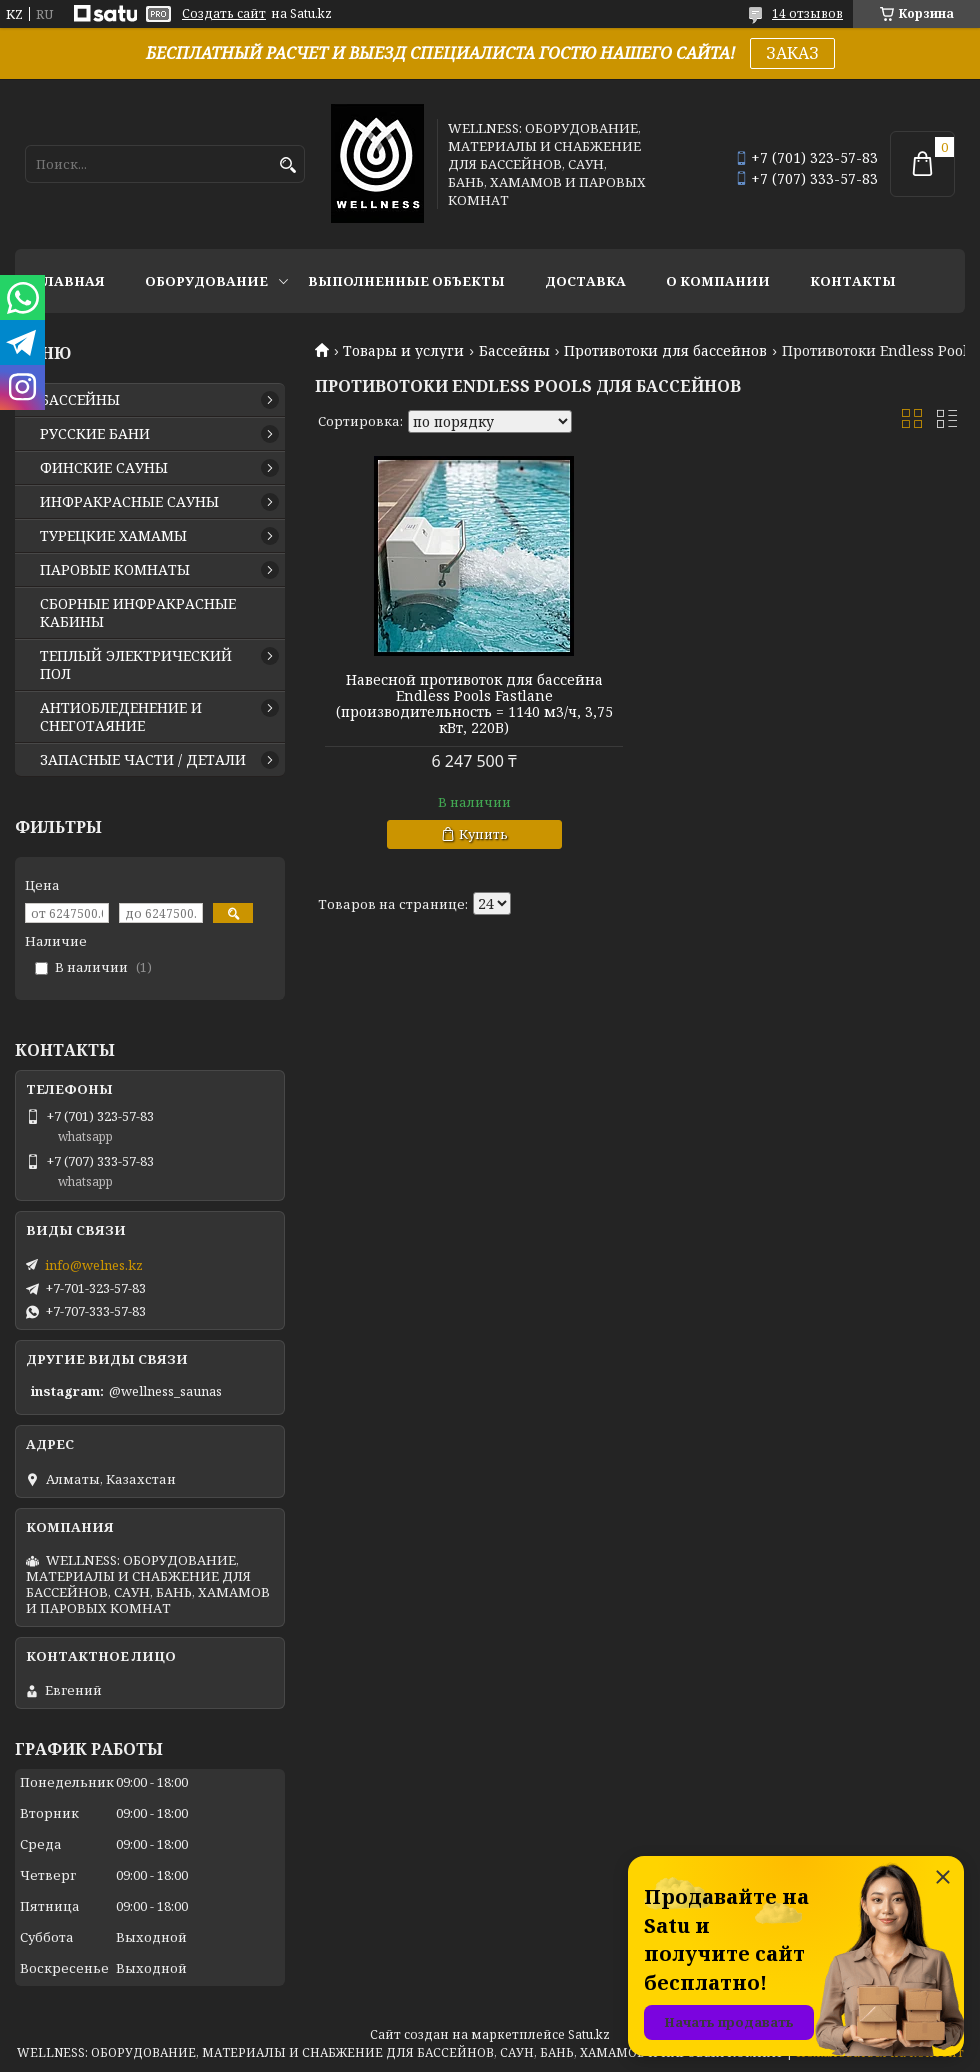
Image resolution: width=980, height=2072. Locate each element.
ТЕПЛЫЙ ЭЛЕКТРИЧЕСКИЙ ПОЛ (136, 665)
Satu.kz (589, 2034)
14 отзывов (807, 13)
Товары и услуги (403, 351)
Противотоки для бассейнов (665, 351)
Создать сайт (224, 14)
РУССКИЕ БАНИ (95, 434)
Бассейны (514, 351)
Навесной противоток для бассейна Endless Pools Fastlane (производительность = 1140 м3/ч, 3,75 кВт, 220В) (474, 704)
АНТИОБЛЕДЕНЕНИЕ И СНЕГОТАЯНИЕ (121, 717)
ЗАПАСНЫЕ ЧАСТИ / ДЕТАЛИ (143, 760)
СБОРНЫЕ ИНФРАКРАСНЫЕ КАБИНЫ (138, 613)
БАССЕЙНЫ (80, 400)
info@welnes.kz (94, 1265)
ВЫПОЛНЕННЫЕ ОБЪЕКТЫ (406, 281)
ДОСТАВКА (585, 281)
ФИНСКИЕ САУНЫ (104, 468)
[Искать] (287, 165)
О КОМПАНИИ (718, 281)
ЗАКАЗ (792, 53)
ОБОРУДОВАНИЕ (206, 281)
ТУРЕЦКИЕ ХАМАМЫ (113, 536)
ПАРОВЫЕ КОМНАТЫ (115, 570)
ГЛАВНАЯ (70, 281)
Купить (483, 834)
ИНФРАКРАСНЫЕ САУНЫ (129, 502)
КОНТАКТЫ (853, 281)
